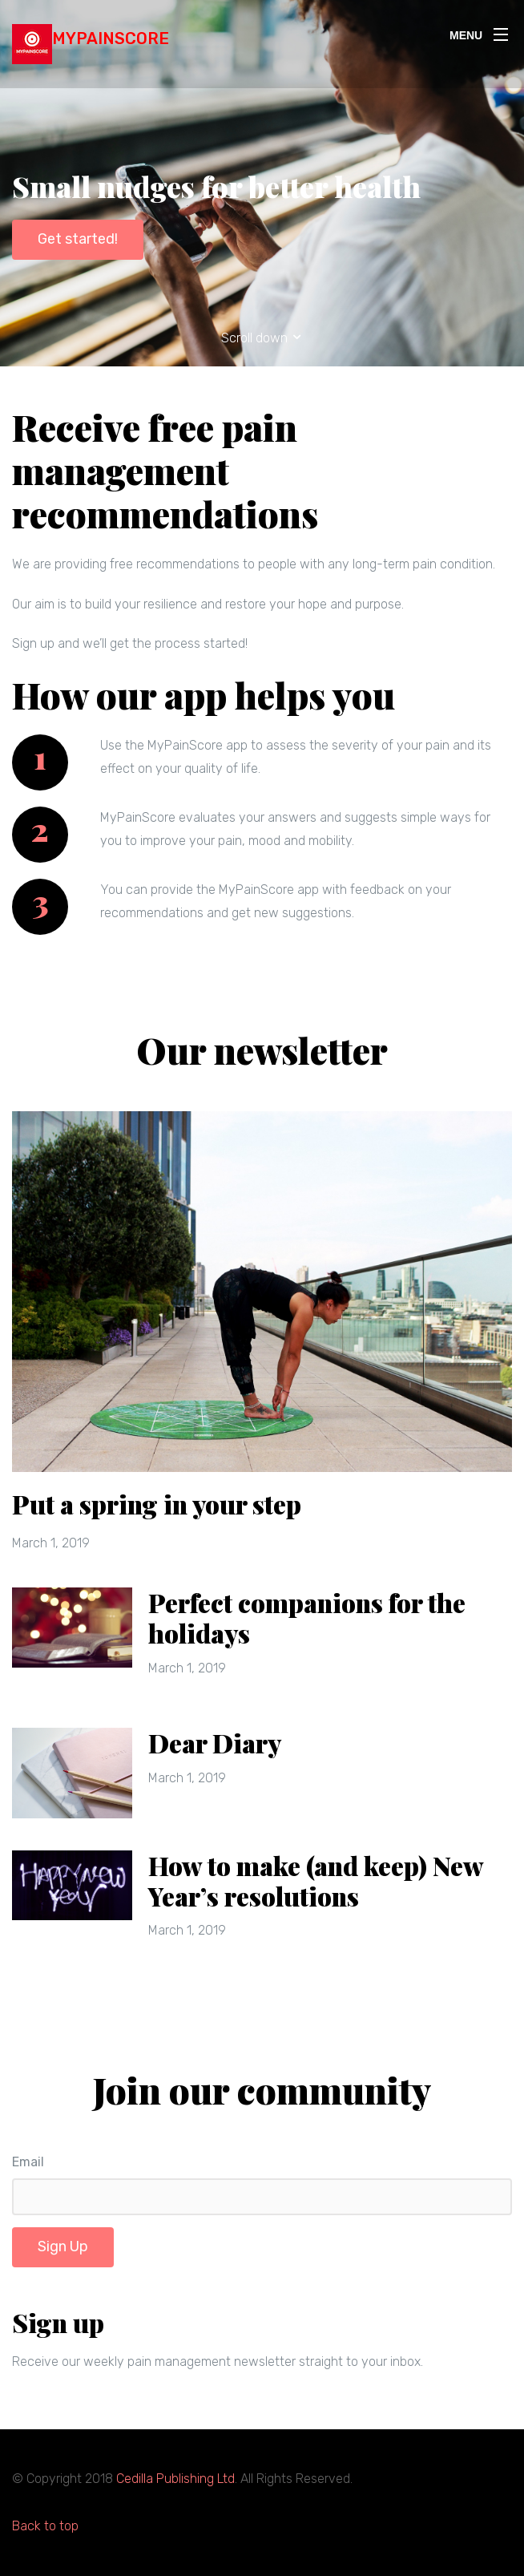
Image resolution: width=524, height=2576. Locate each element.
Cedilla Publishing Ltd (175, 2478)
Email (28, 2162)
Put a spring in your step (156, 1503)
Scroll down (262, 338)
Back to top (45, 2526)
